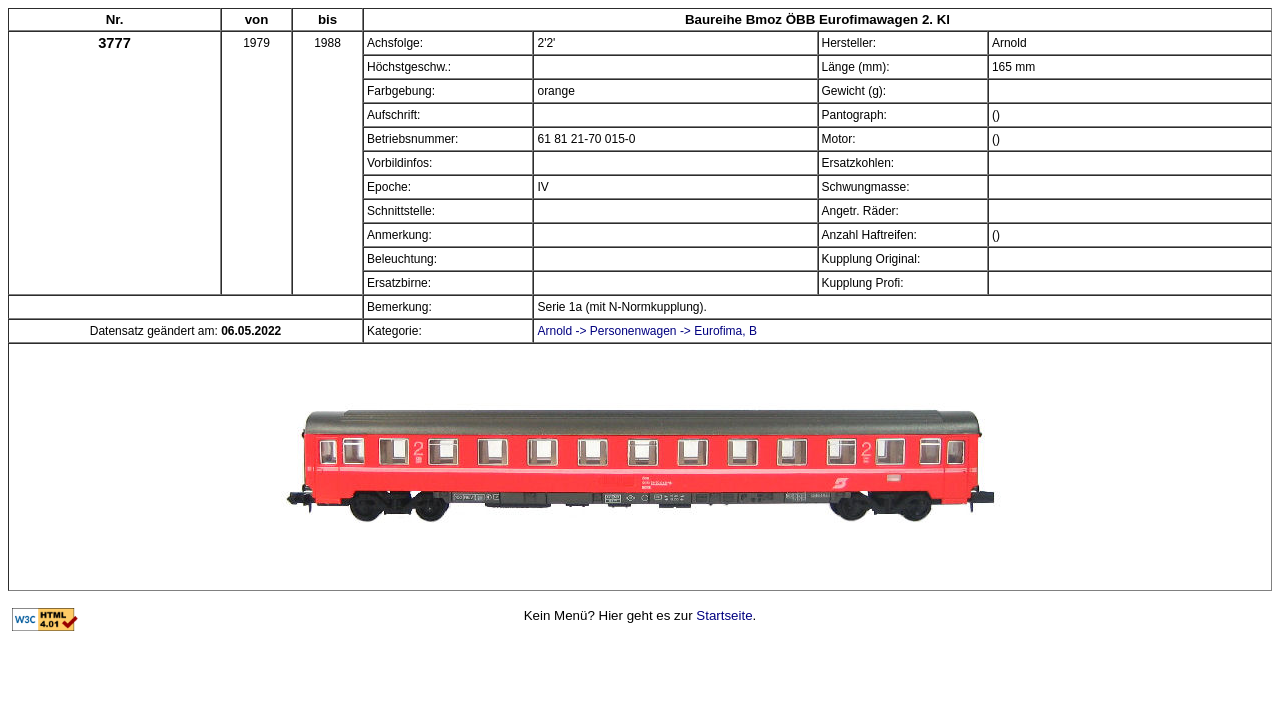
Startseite (724, 615)
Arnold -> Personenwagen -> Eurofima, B (646, 331)
